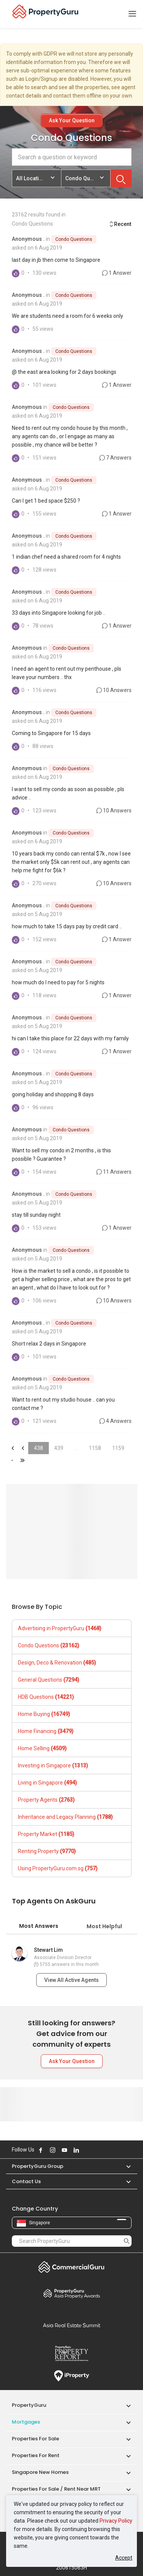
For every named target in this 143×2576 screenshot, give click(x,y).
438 (38, 1448)
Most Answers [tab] (38, 1926)
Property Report (72, 2353)
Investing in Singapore (53, 1765)
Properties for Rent (35, 2455)
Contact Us (26, 2181)
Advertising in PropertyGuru (59, 1628)
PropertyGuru (29, 2405)
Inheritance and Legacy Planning (65, 1817)
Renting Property (47, 1851)
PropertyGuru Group (37, 2166)
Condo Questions (73, 239)
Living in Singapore (47, 1783)
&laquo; (12, 1448)
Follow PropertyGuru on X (87, 2150)
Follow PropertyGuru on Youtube (64, 2150)
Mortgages (26, 2421)
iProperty (72, 2376)
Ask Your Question (72, 120)
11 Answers (114, 1172)
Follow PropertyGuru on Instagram (52, 2150)
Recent (120, 224)
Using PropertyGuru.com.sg (58, 1868)
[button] (125, 2166)
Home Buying (44, 1714)
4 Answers (116, 1421)
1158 (95, 1448)
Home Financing (46, 1731)
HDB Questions (46, 1697)
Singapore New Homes (40, 2472)
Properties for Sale (35, 2438)
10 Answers (114, 690)
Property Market (46, 1834)
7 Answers (116, 458)
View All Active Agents (71, 1980)
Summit (72, 2325)
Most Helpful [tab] (104, 1926)
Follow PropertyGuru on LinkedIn (76, 2150)
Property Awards (72, 2293)
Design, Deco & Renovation (57, 1663)
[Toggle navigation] (132, 14)
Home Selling (42, 1748)
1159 (118, 1448)
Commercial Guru (72, 2267)
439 (58, 1448)
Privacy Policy (116, 2521)
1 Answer (117, 273)
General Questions (48, 1680)
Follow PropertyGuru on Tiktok (95, 2150)
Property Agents (46, 1800)
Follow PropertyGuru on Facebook (40, 2150)
